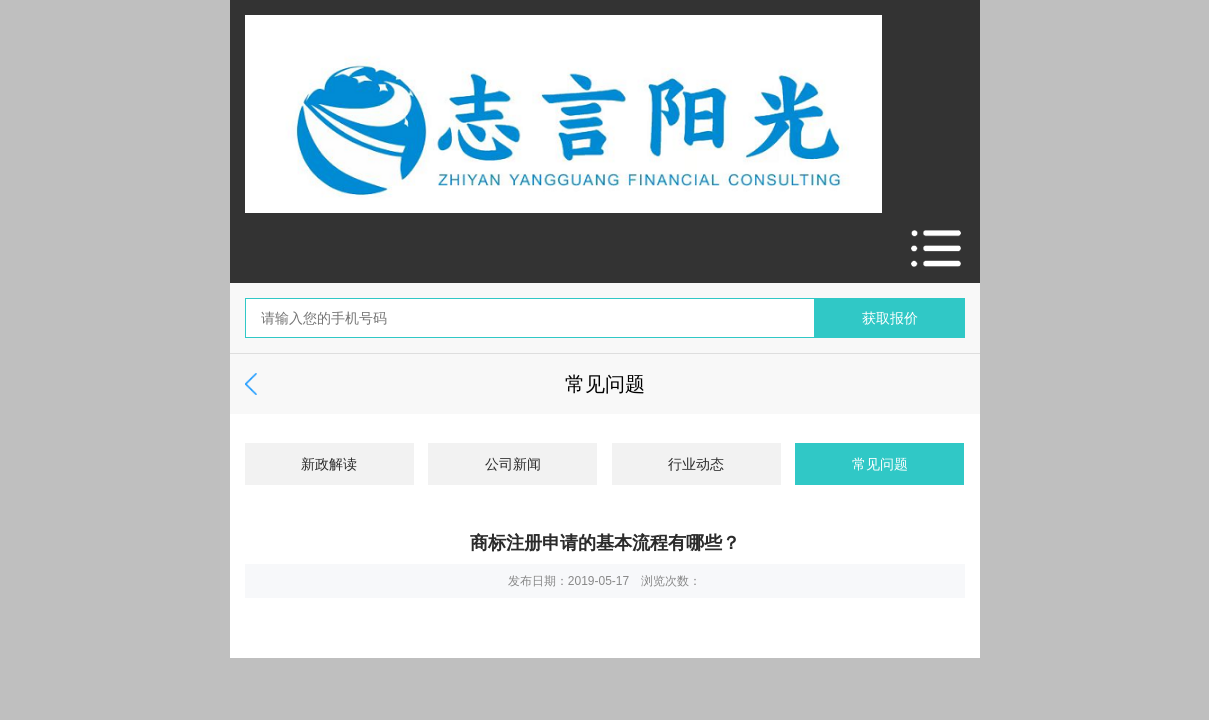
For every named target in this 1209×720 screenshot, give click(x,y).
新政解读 (329, 464)
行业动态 (696, 464)
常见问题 (880, 464)
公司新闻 (513, 464)
